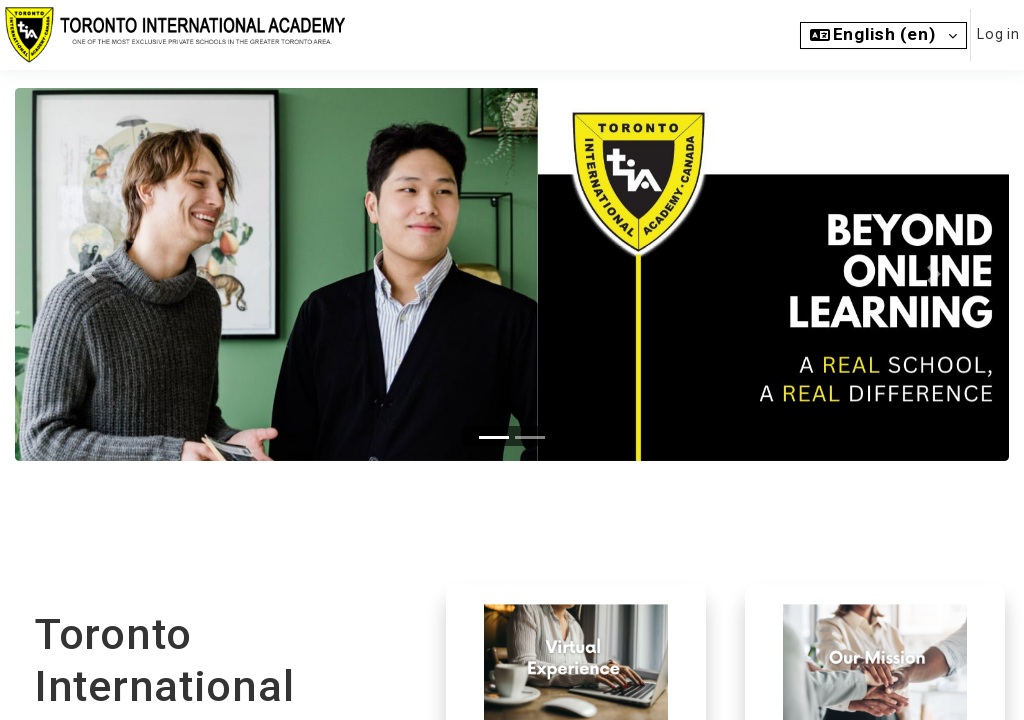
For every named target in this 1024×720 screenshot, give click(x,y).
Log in (997, 34)
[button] (882, 35)
